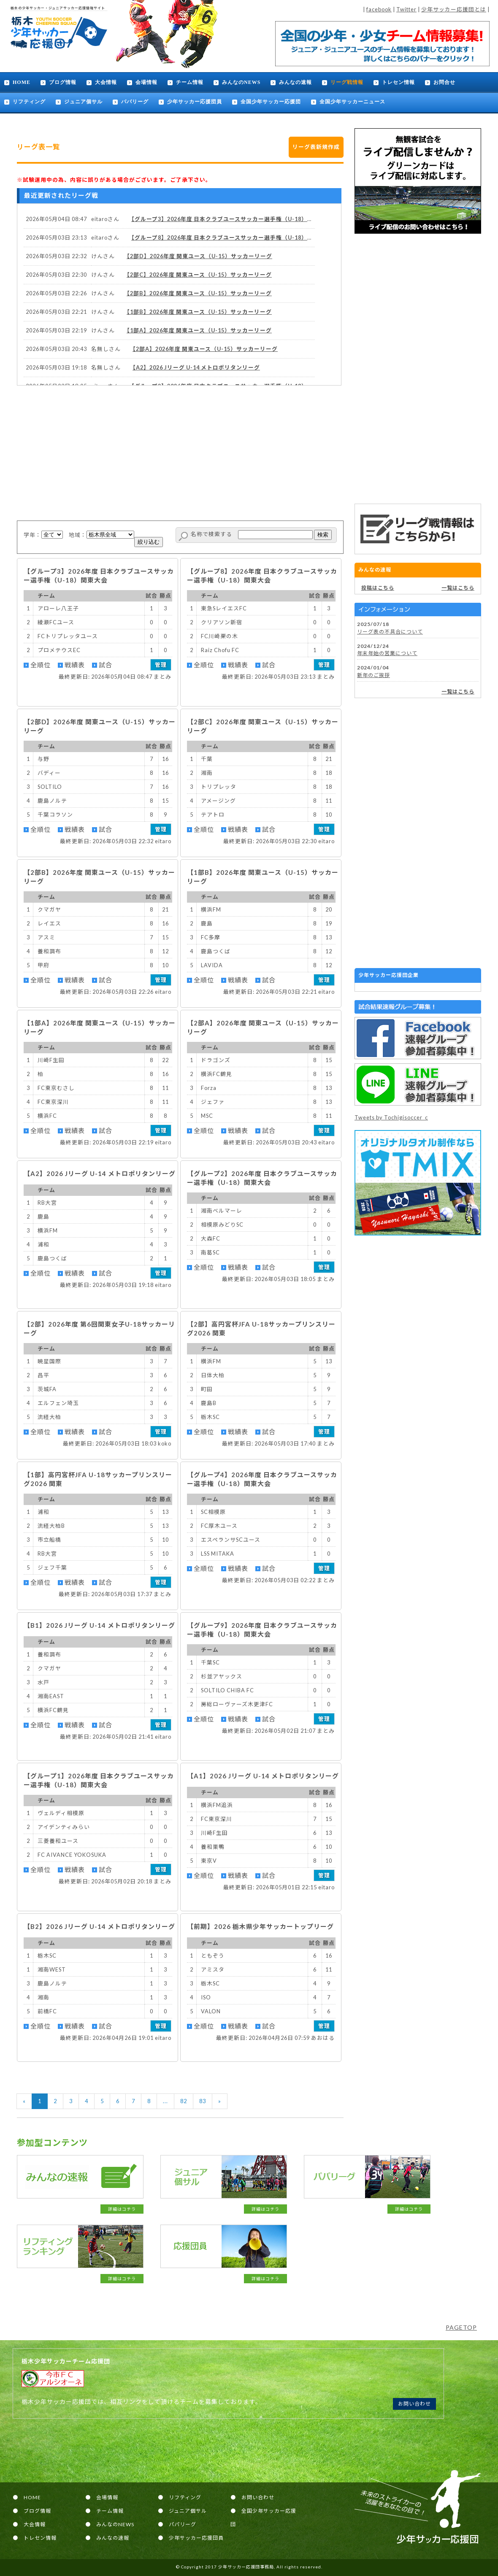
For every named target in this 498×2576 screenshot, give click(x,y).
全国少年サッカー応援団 (271, 102)
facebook (379, 9)
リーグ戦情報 (346, 82)
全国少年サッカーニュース (352, 102)
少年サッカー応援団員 (194, 102)
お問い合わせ (414, 2404)
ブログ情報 (62, 82)
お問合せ (444, 82)
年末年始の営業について (387, 653)
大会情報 (106, 82)
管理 (161, 664)
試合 (105, 665)
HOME (21, 82)
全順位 (40, 665)
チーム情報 (189, 82)
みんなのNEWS (241, 82)
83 (202, 2101)
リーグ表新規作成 (316, 146)
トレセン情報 (398, 82)
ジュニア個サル (83, 102)
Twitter (406, 9)
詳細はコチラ (122, 2209)
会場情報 (146, 82)
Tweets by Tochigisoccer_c (391, 1117)
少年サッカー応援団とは (453, 9)
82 (183, 2101)
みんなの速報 (295, 82)
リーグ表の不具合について (390, 631)
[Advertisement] (418, 368)
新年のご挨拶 (373, 675)
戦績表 (75, 665)
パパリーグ (135, 102)
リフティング (29, 102)
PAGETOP (461, 2327)
